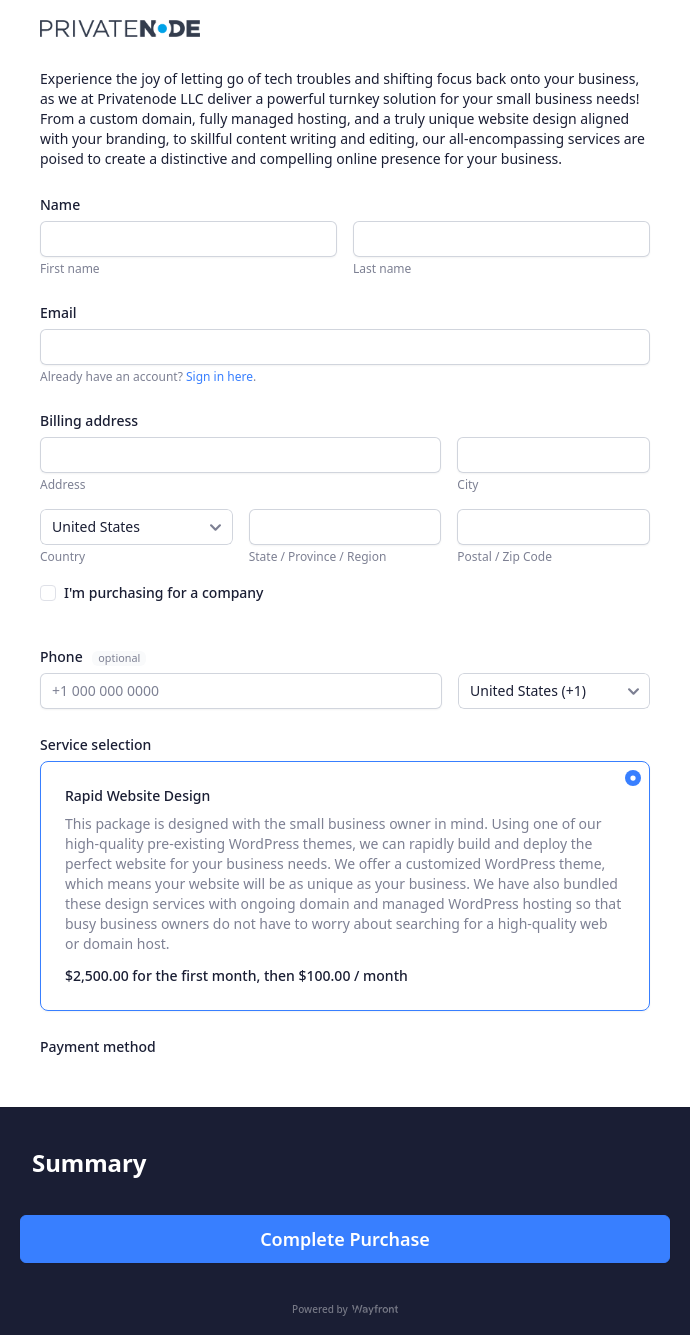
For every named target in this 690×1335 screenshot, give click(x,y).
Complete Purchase (345, 1239)
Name (60, 204)
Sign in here (219, 376)
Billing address (89, 420)
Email (58, 312)
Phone (63, 656)
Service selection (95, 744)
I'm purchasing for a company (164, 592)
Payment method (98, 1046)
